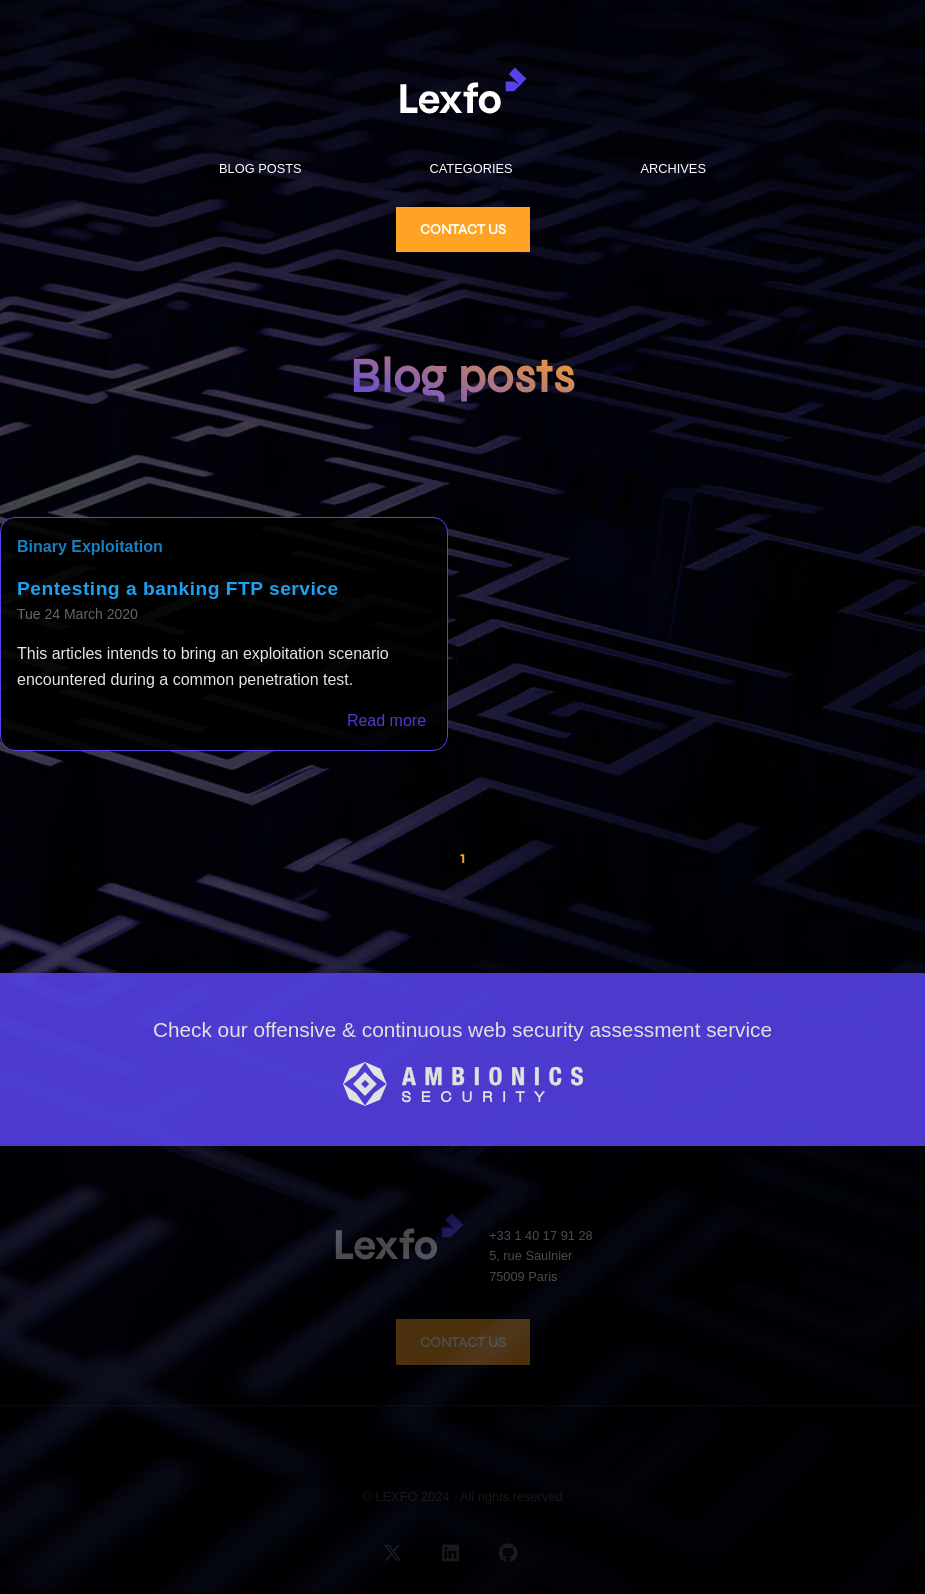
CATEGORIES (471, 168)
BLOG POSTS (260, 168)
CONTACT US (463, 229)
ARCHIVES (673, 168)
